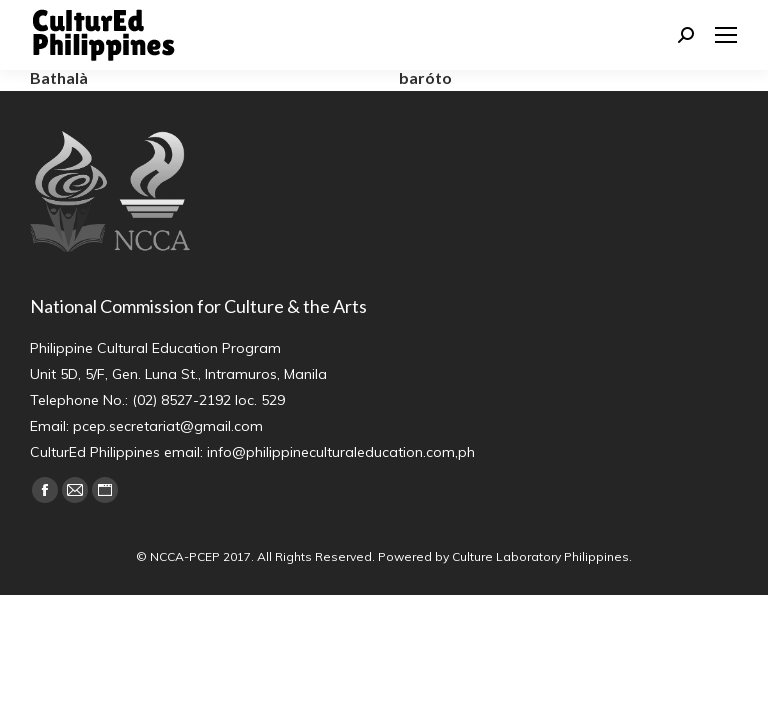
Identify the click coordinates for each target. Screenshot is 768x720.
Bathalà (59, 77)
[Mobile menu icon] (726, 35)
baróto (425, 77)
